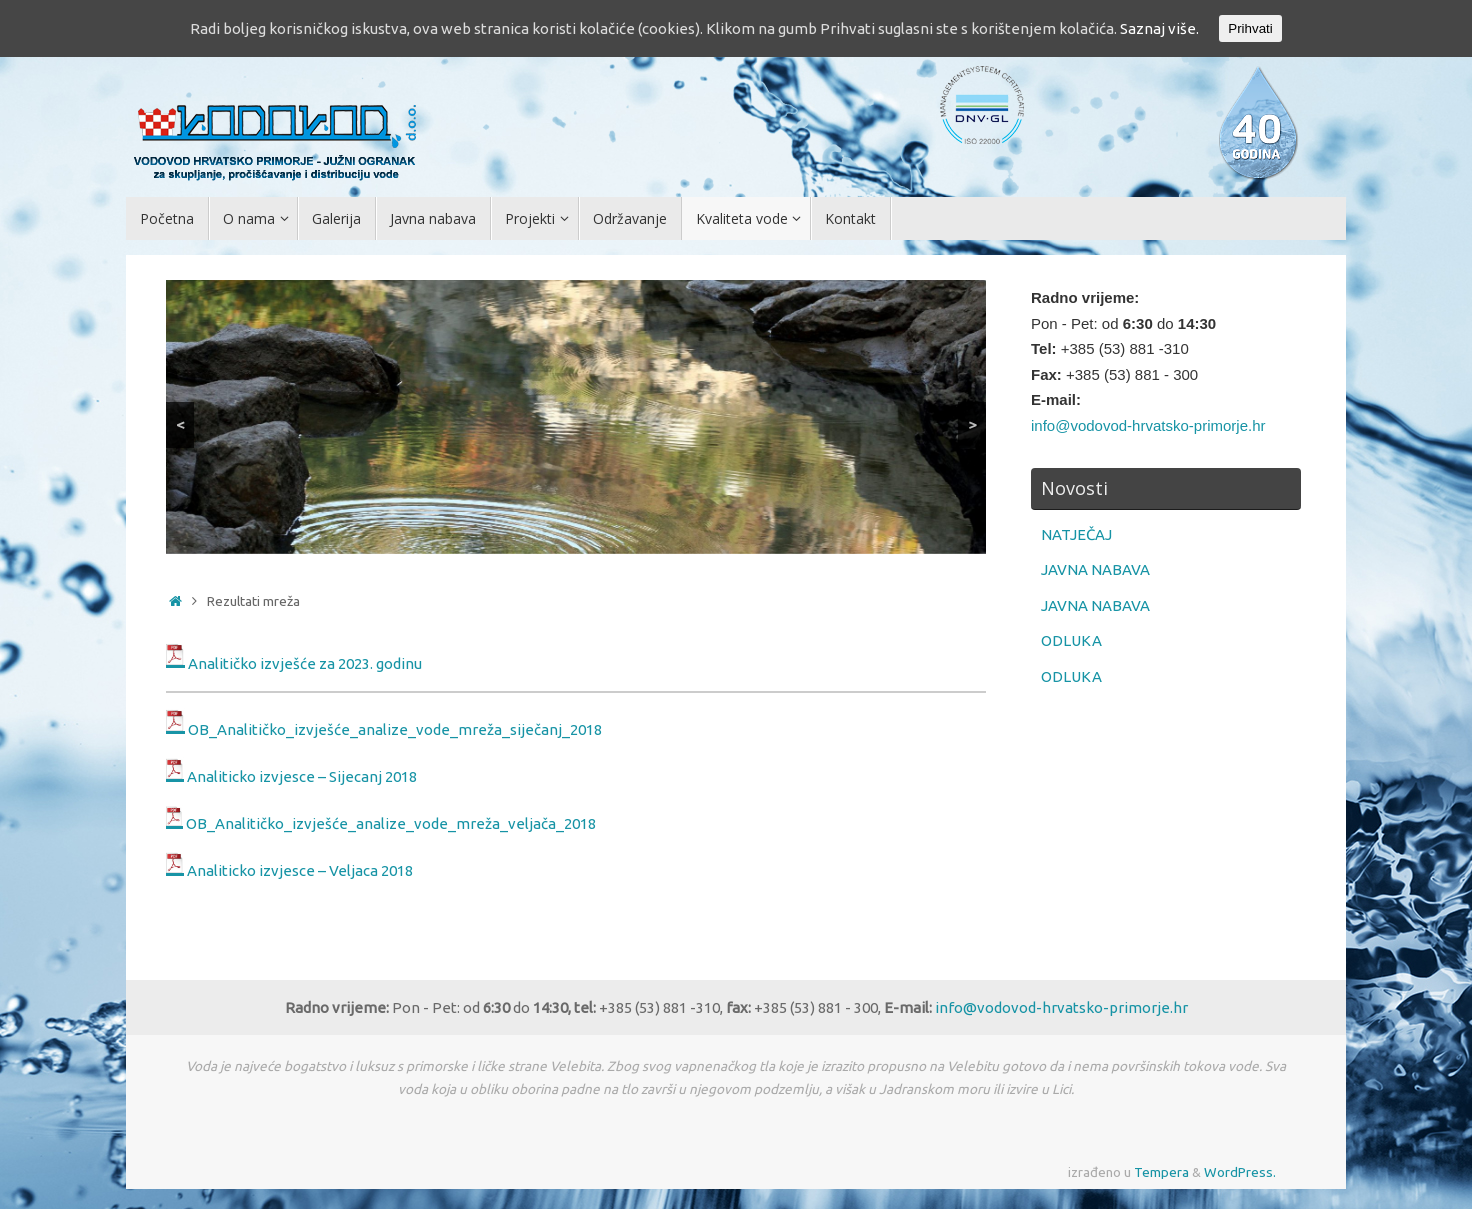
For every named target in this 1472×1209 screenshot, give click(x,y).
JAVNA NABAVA (1095, 569)
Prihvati (1250, 28)
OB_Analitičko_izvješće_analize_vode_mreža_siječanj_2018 (395, 728)
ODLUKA (1071, 640)
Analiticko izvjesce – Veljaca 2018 (300, 870)
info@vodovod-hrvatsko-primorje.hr (1148, 425)
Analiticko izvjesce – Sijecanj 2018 (302, 776)
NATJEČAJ (1076, 534)
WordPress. (1240, 1172)
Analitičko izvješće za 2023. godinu (305, 662)
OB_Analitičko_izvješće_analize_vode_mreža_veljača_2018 (391, 823)
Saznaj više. (1159, 28)
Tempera (1161, 1172)
